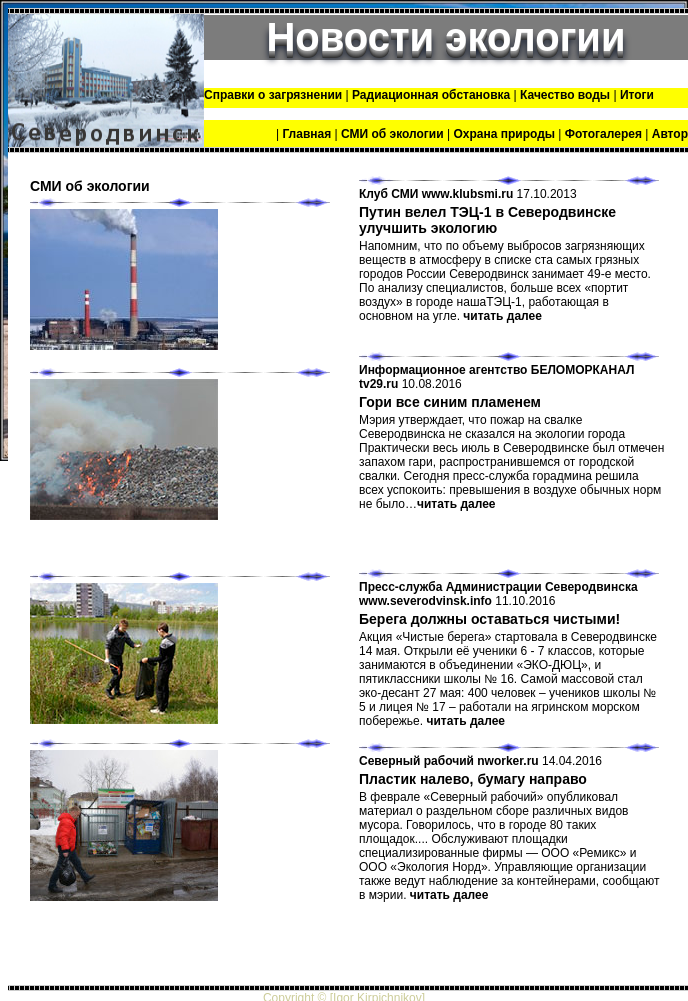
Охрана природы (504, 134)
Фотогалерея (603, 134)
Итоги (637, 95)
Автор (670, 134)
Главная (306, 134)
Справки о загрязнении (275, 95)
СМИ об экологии (392, 134)
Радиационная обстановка (431, 95)
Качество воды (565, 95)
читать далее (502, 316)
